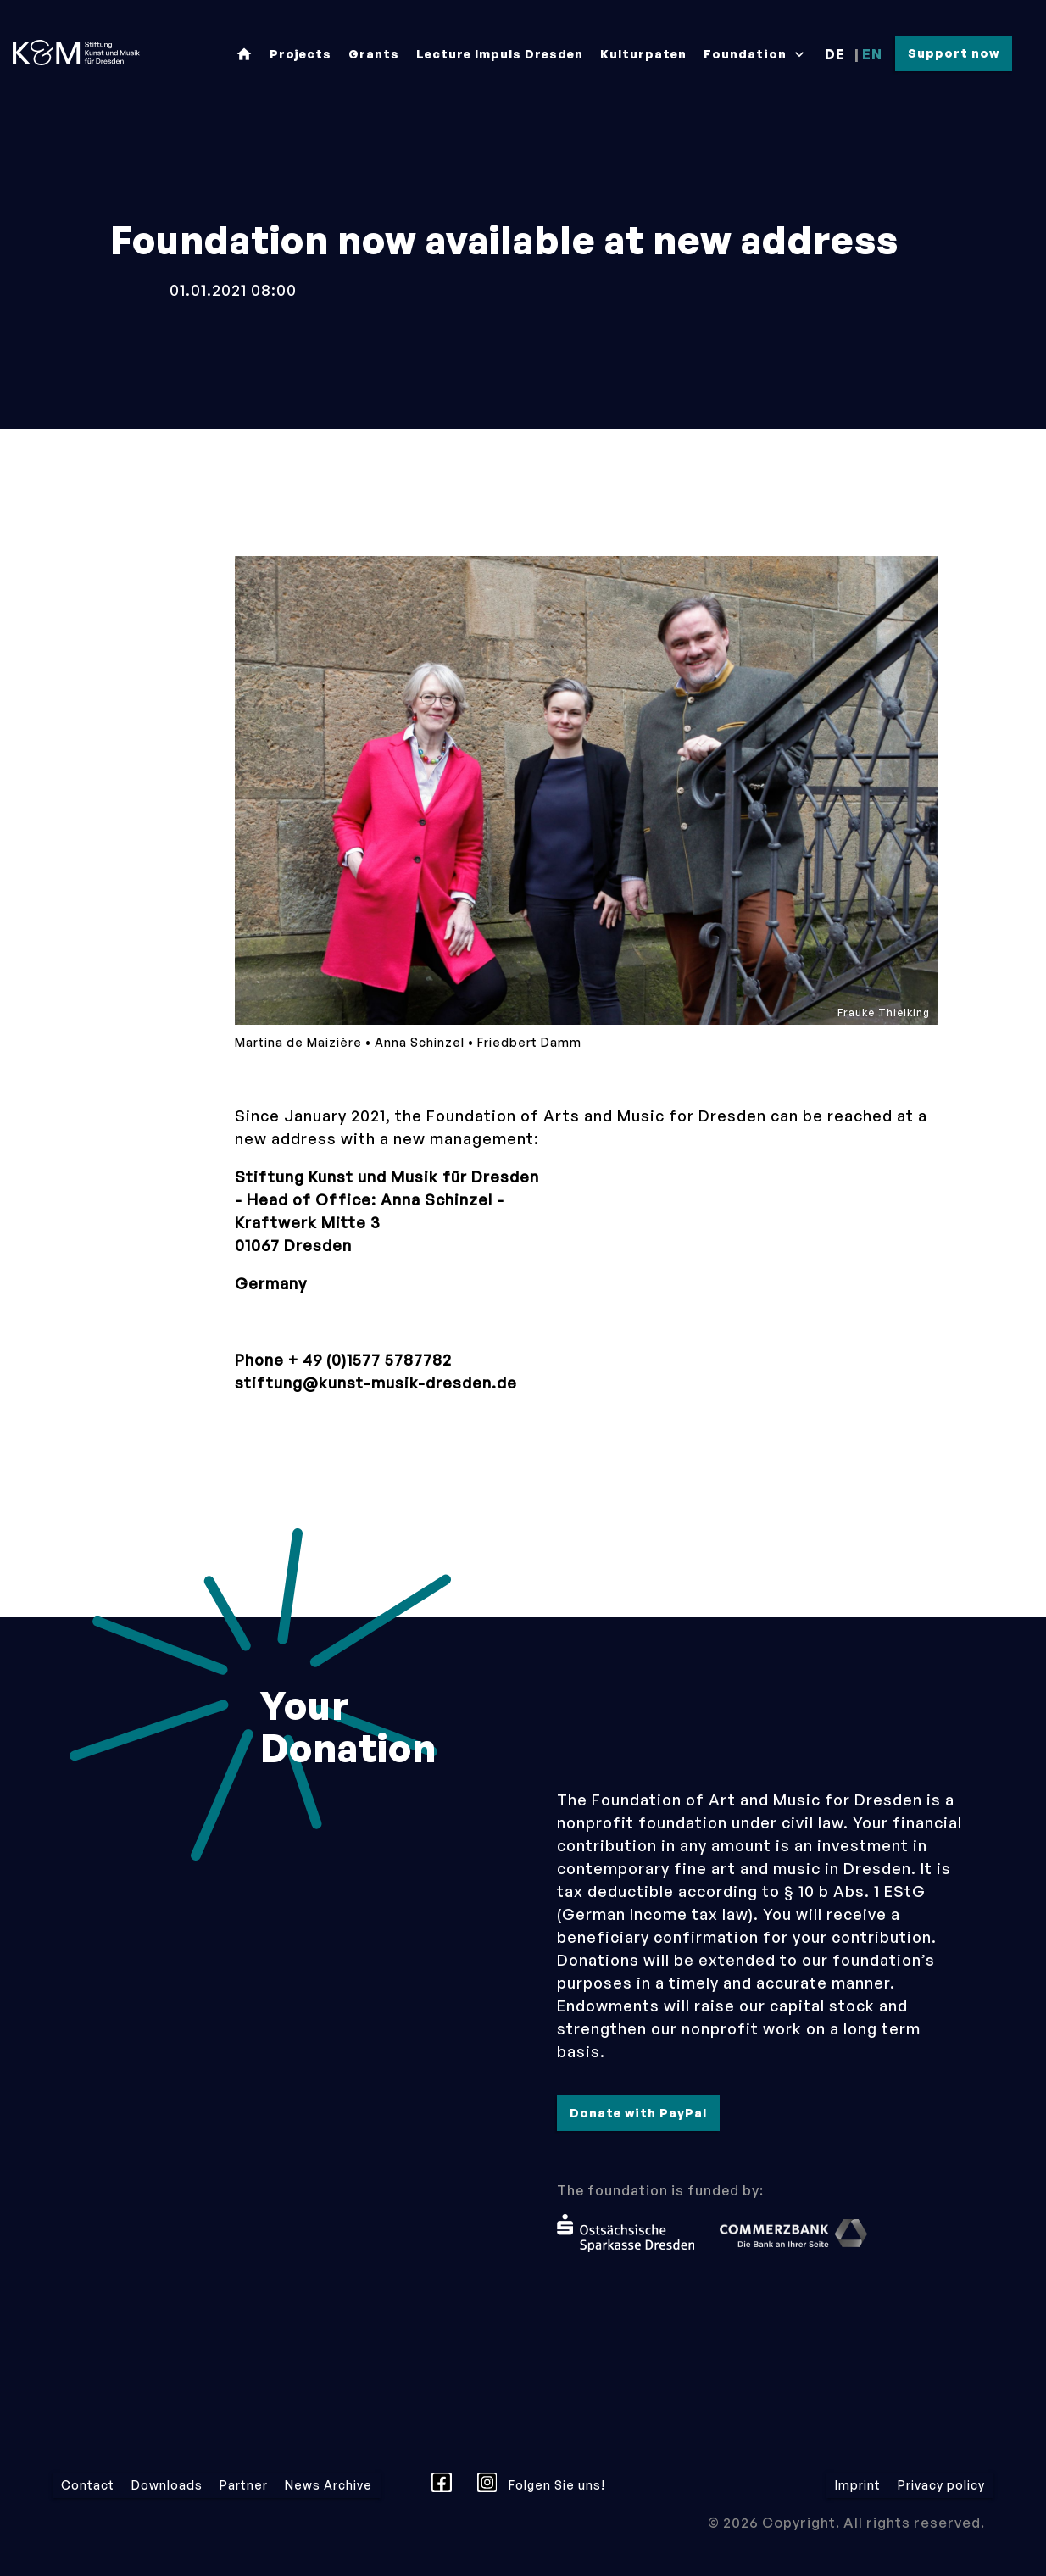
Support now (953, 53)
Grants (373, 54)
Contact (87, 2485)
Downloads (167, 2485)
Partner (244, 2485)
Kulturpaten (643, 54)
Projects (300, 54)
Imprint (858, 2485)
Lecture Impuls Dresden (499, 54)
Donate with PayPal (638, 2113)
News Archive (328, 2485)
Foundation (756, 54)
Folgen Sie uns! (541, 2482)
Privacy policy (941, 2485)
